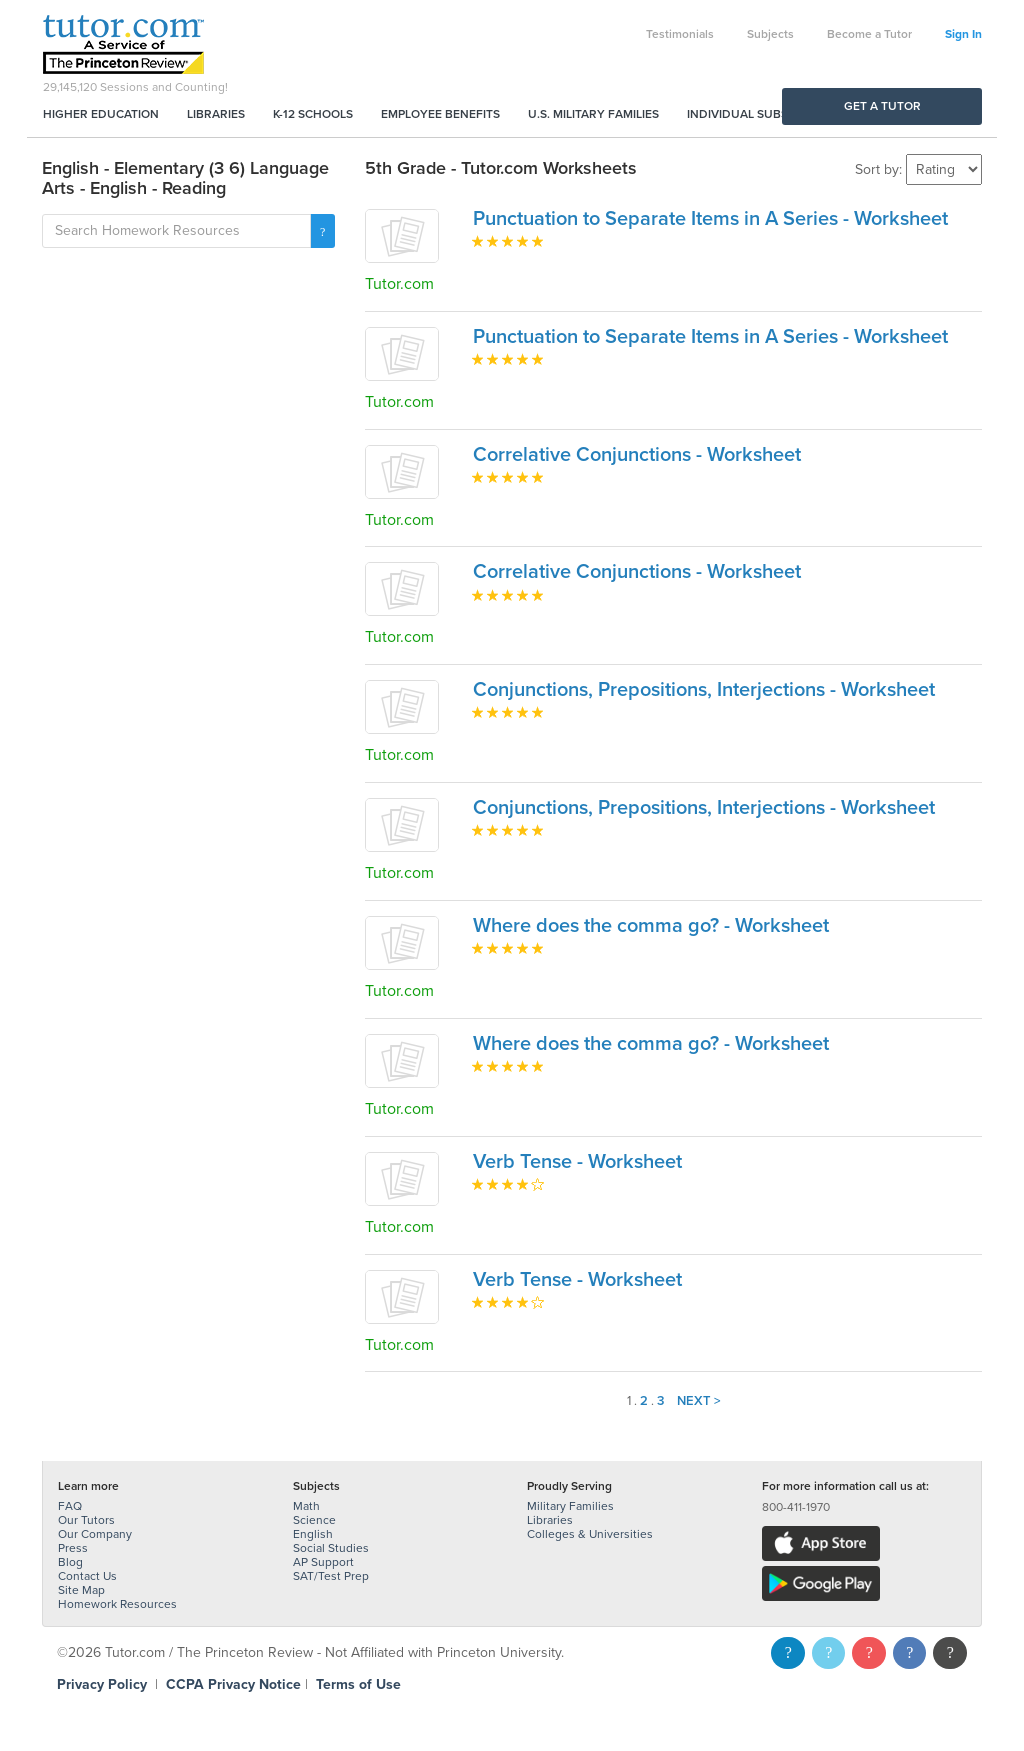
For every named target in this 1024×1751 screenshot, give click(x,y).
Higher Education (101, 114)
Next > (699, 1401)
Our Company (95, 1534)
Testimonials (680, 34)
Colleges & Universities (590, 1534)
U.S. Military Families (593, 114)
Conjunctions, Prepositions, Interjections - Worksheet (704, 690)
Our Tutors (86, 1520)
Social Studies (331, 1548)
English (313, 1534)
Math (306, 1506)
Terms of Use (358, 1684)
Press (73, 1548)
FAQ (70, 1506)
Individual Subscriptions (768, 114)
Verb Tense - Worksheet (577, 1162)
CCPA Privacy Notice (233, 1684)
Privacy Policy (102, 1684)
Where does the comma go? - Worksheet (651, 926)
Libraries (216, 114)
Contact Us (87, 1576)
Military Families (570, 1506)
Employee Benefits (440, 114)
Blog (70, 1562)
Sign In (963, 34)
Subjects (770, 34)
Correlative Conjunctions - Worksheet (637, 455)
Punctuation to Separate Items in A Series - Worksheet (710, 219)
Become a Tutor (869, 34)
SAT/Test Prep (331, 1576)
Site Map (81, 1590)
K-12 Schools (313, 114)
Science (314, 1520)
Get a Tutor (882, 106)
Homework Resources (117, 1604)
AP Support (323, 1562)
